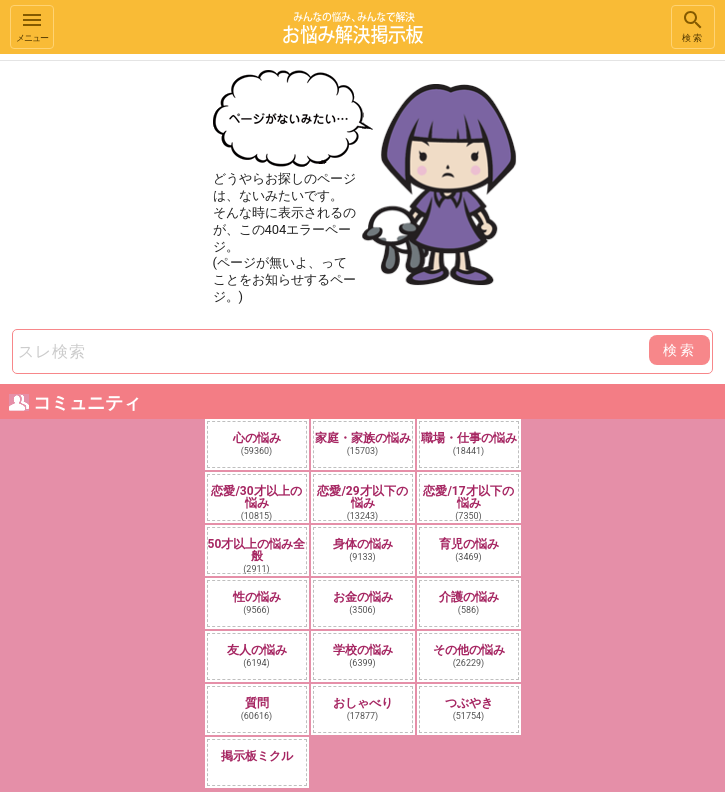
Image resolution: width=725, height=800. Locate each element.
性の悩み (257, 602)
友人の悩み (257, 655)
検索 (693, 25)
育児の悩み (469, 549)
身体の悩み (363, 549)
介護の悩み (469, 602)
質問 (257, 708)
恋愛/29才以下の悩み (362, 502)
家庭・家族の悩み (363, 443)
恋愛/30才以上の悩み (256, 502)
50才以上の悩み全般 (257, 555)
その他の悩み (469, 655)
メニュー (32, 25)
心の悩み (257, 443)
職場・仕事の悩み (469, 443)
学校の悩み (363, 655)
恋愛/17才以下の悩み (468, 502)
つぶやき (469, 708)
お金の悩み (363, 602)
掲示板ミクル (257, 756)
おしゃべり (363, 708)
